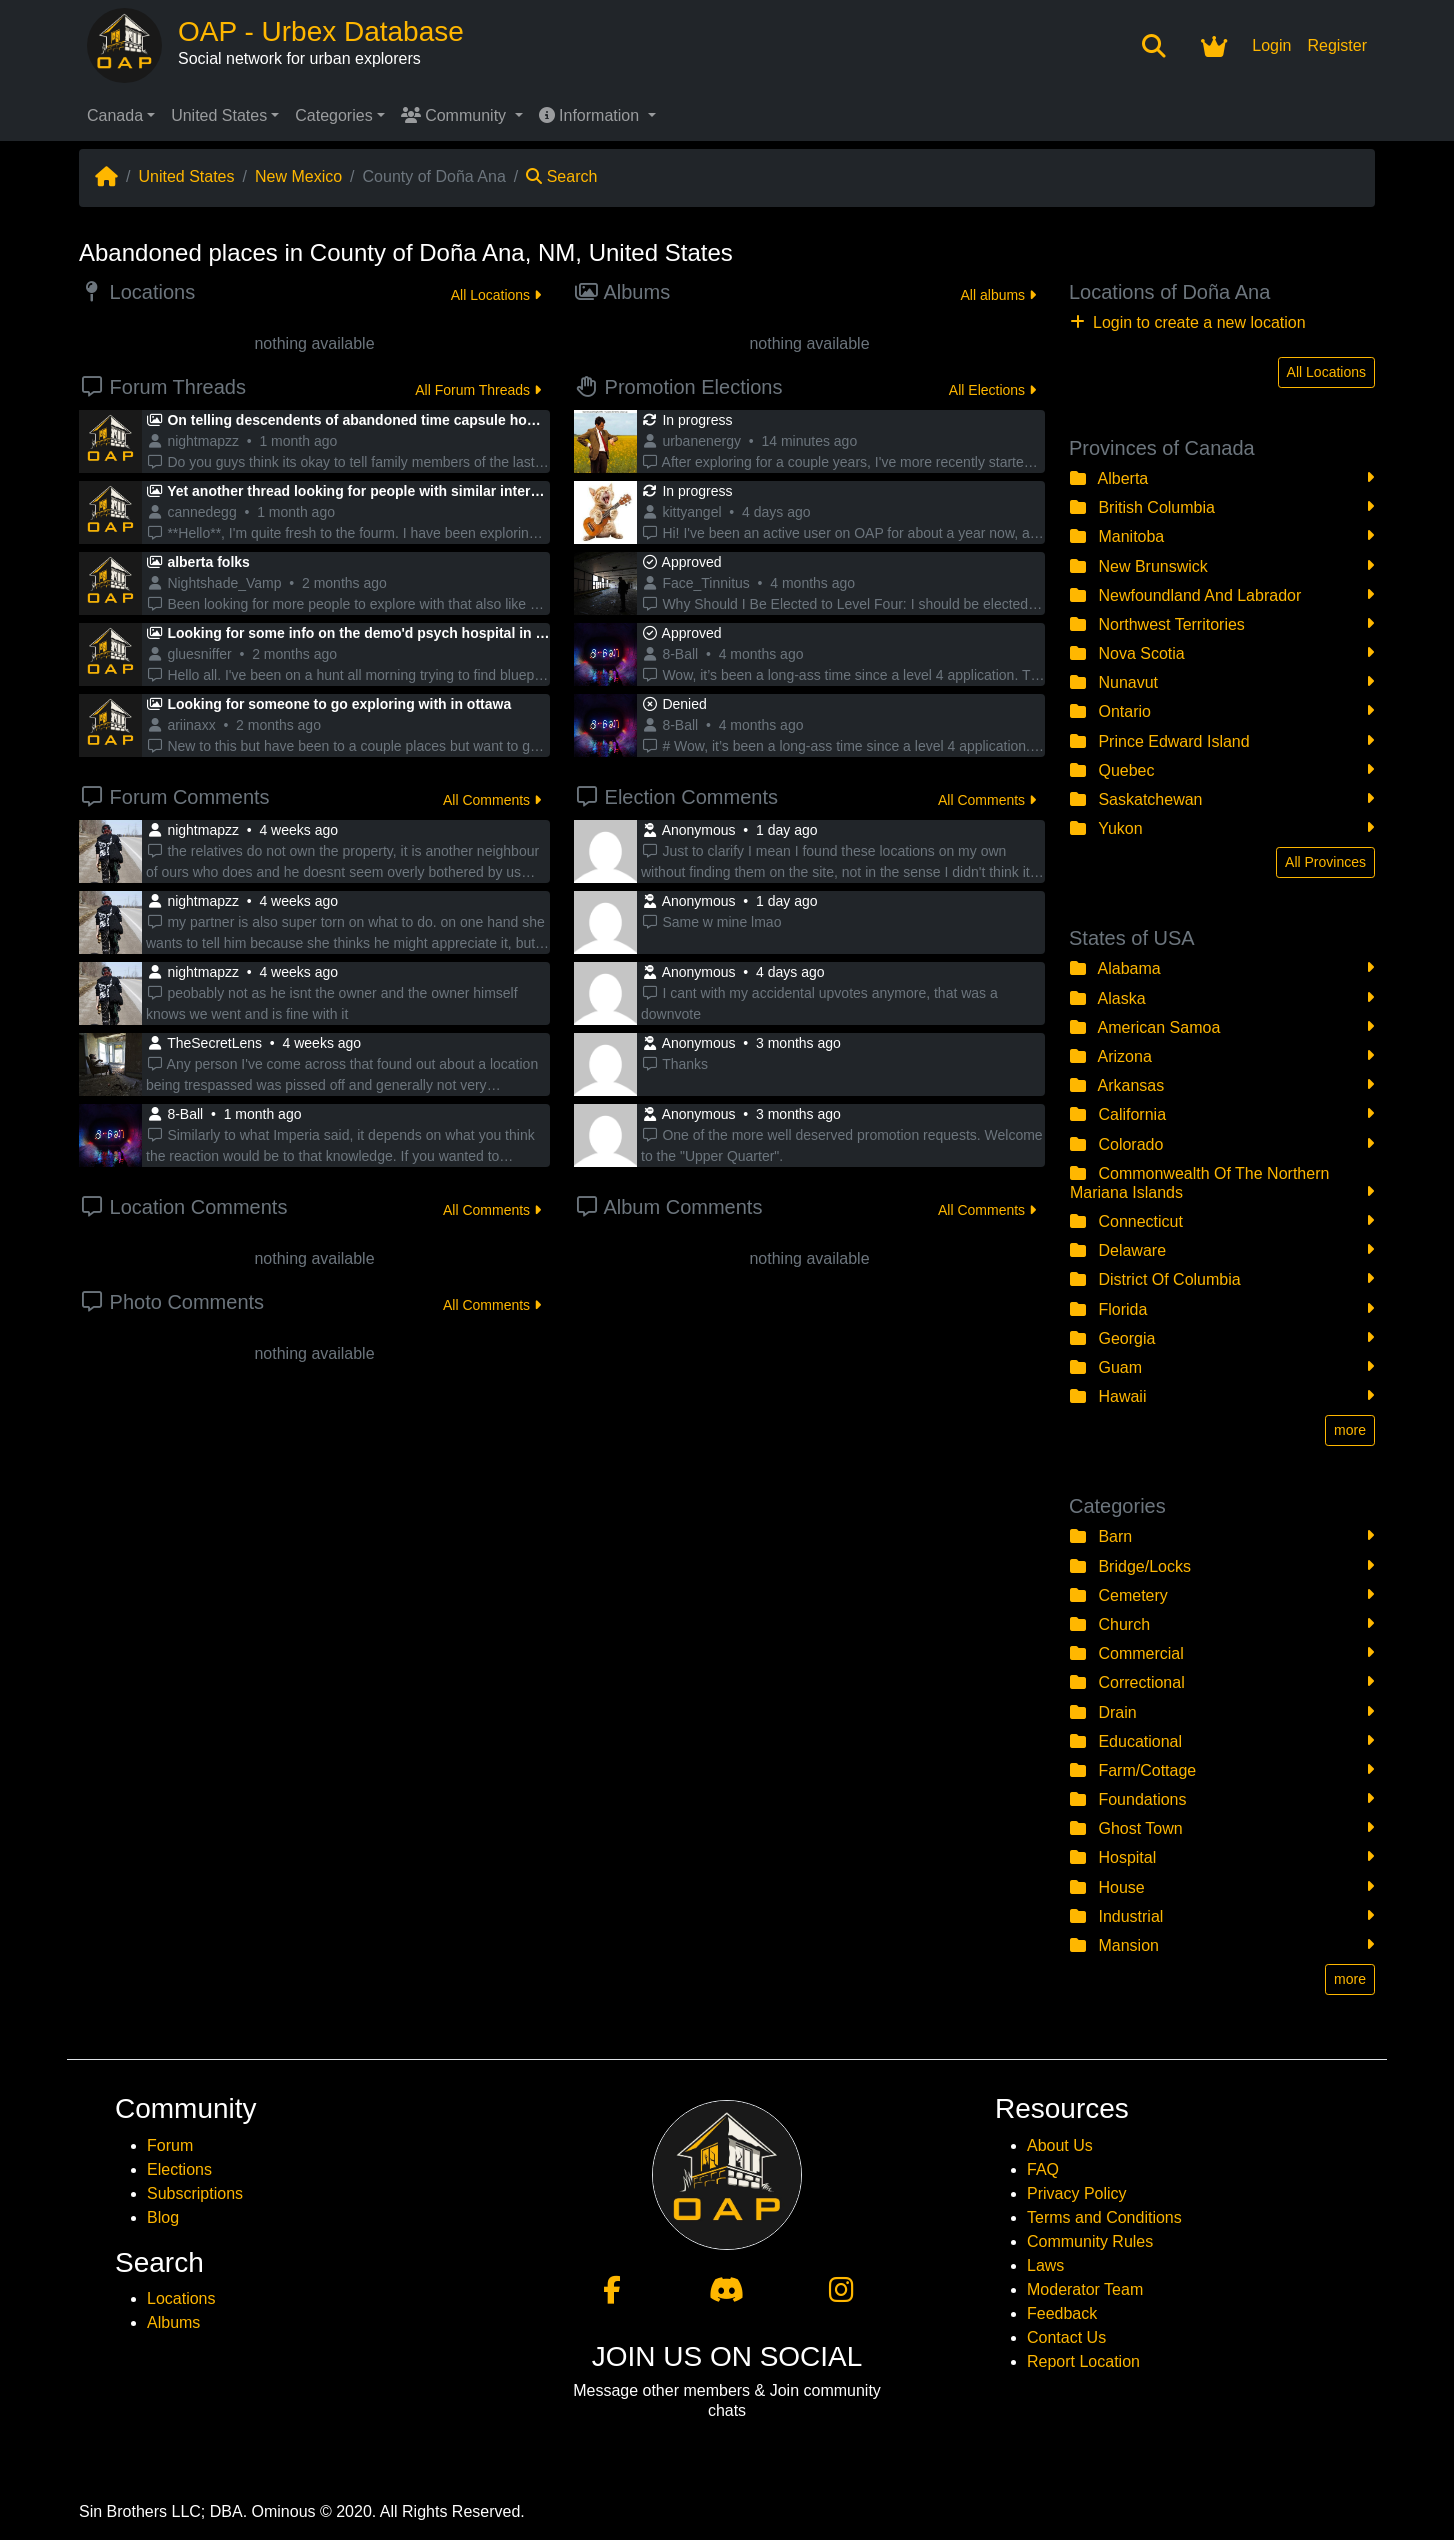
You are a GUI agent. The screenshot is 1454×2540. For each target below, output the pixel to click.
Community (456, 115)
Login (1271, 45)
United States (219, 115)
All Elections (992, 390)
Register (1337, 45)
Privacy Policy (1077, 2193)
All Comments (492, 800)
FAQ (1043, 2169)
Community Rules (1090, 2241)
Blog (163, 2217)
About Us (1060, 2145)
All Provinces (1325, 862)
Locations (181, 2298)
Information (591, 115)
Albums (173, 2322)
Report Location (1083, 2361)
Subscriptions (195, 2193)
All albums (998, 295)
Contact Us (1066, 2337)
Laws (1045, 2265)
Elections (179, 2169)
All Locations (496, 295)
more (1350, 1430)
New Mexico (298, 176)
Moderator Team (1085, 2289)
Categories (333, 115)
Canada (115, 115)
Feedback (1062, 2313)
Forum (170, 2145)
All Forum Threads (478, 390)
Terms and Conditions (1104, 2217)
